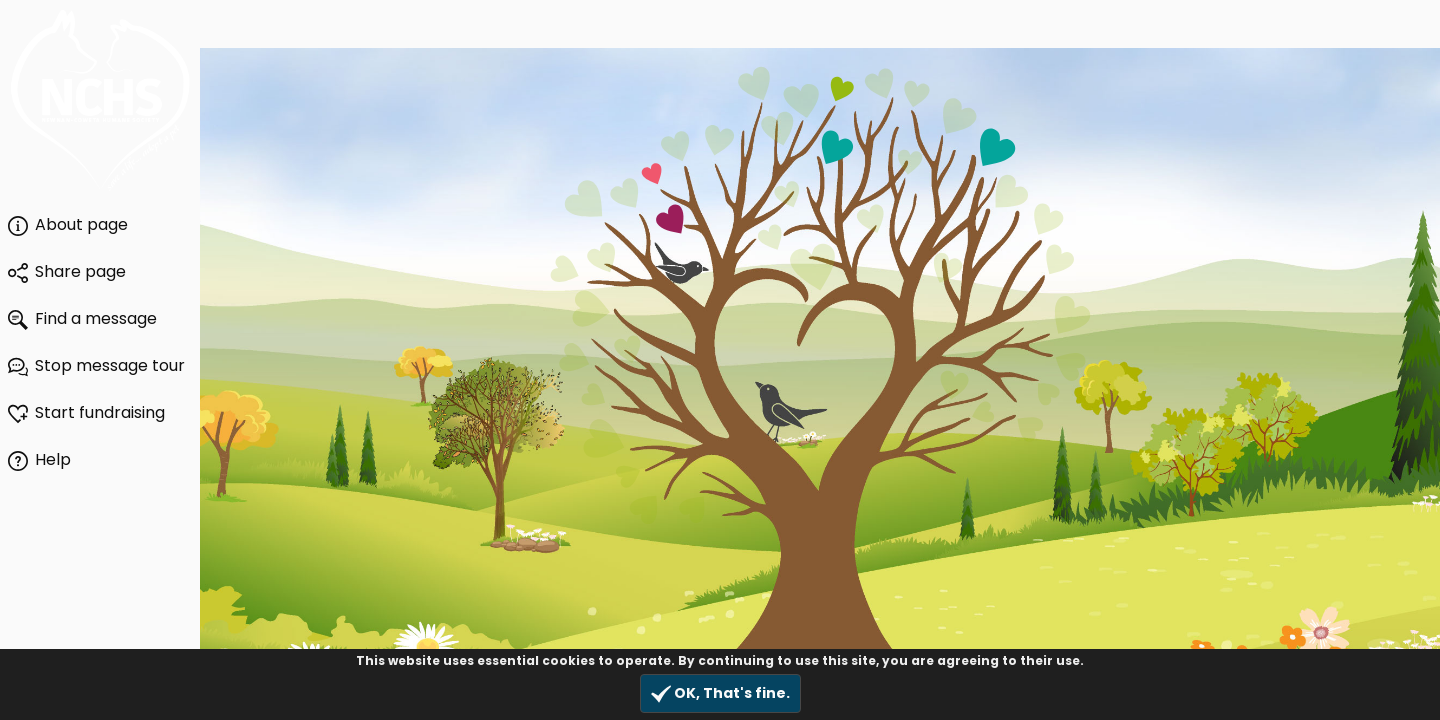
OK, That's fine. (720, 693)
